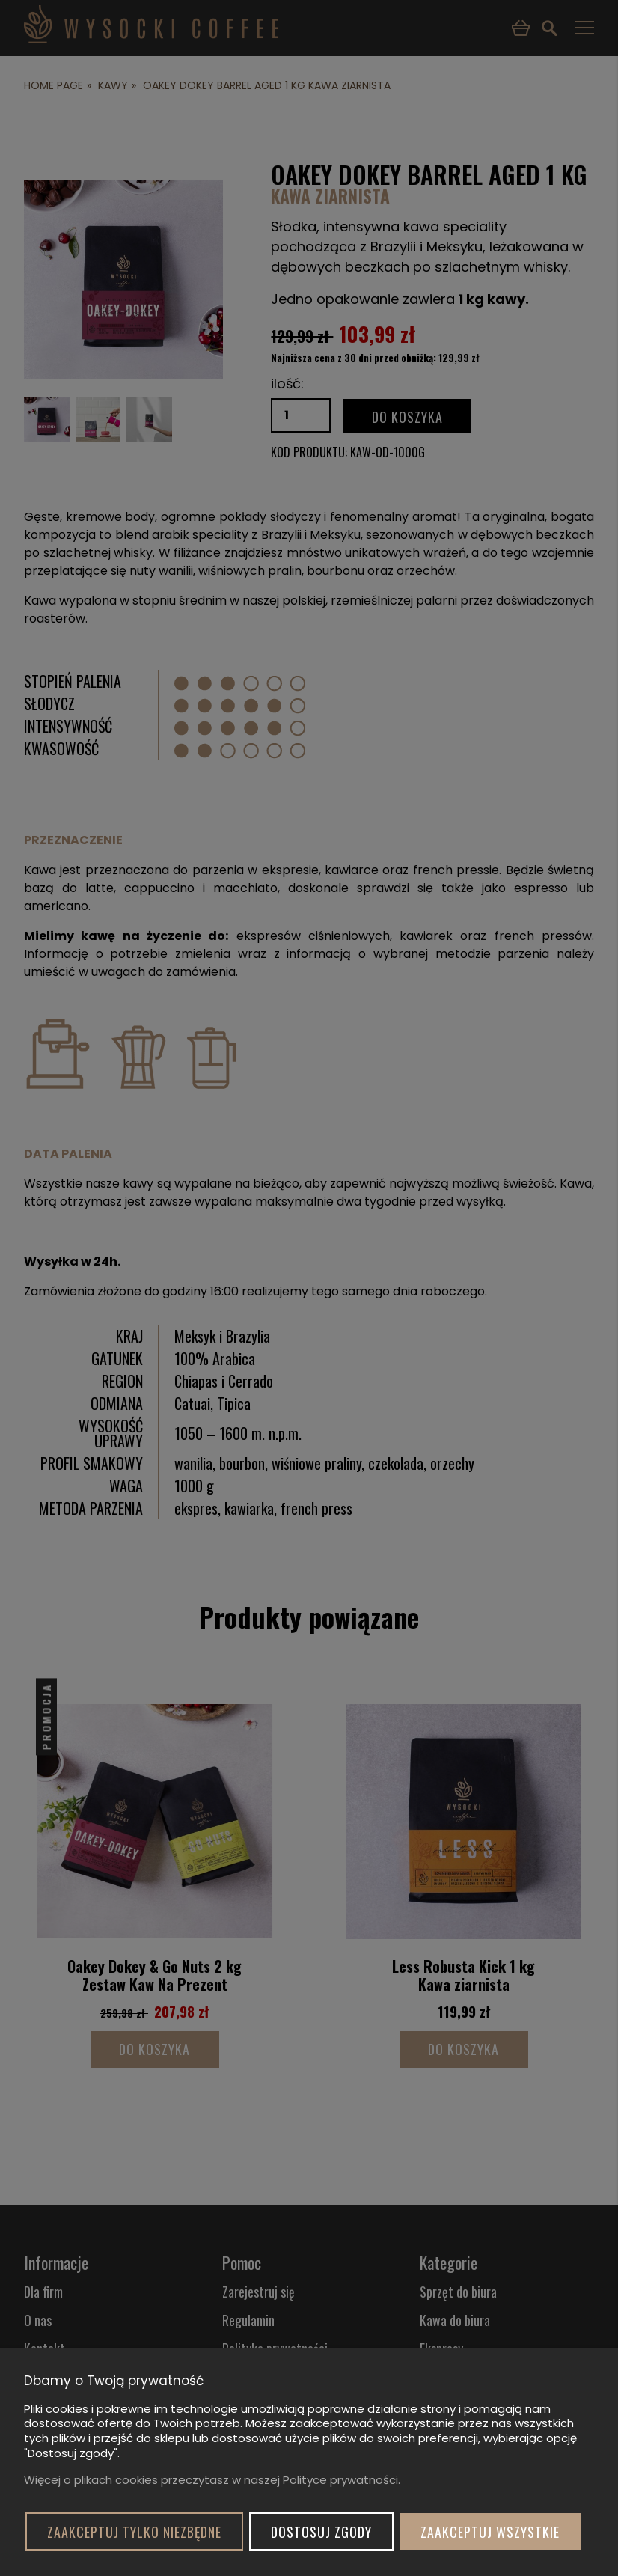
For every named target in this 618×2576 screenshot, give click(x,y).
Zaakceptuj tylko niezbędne (134, 2532)
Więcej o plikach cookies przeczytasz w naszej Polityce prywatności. (212, 2480)
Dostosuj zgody (321, 2532)
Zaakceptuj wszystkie (490, 2532)
